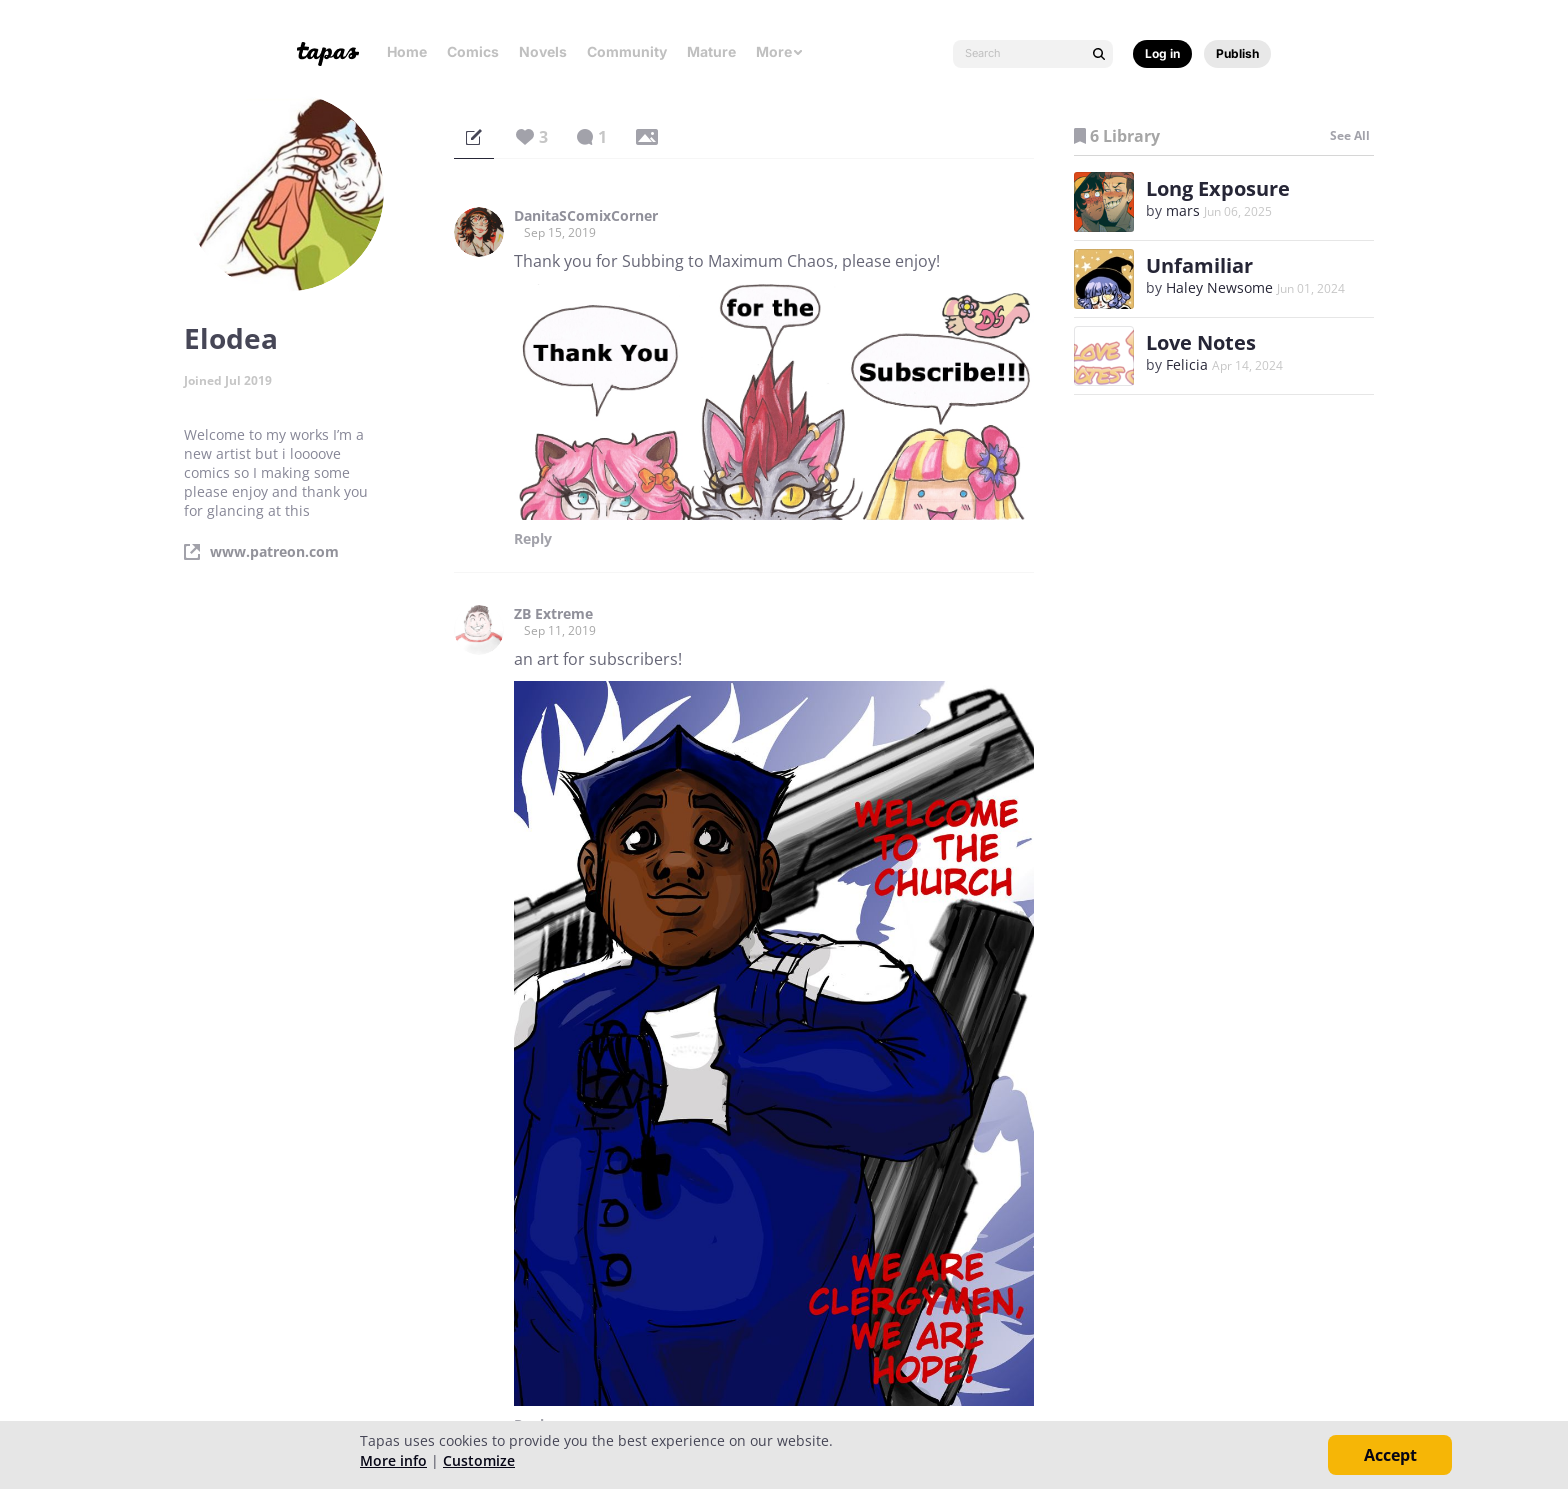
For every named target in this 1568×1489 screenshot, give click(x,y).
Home (407, 51)
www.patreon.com (274, 552)
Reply (533, 539)
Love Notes (1201, 342)
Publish (1237, 53)
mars (1183, 210)
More (780, 51)
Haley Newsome (1219, 287)
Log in (1162, 53)
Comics (473, 51)
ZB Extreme (553, 614)
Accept (1390, 1455)
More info (393, 1460)
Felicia (1187, 364)
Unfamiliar (1199, 265)
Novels (543, 51)
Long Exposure (1218, 188)
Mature (711, 51)
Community (627, 51)
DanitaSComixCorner (586, 216)
